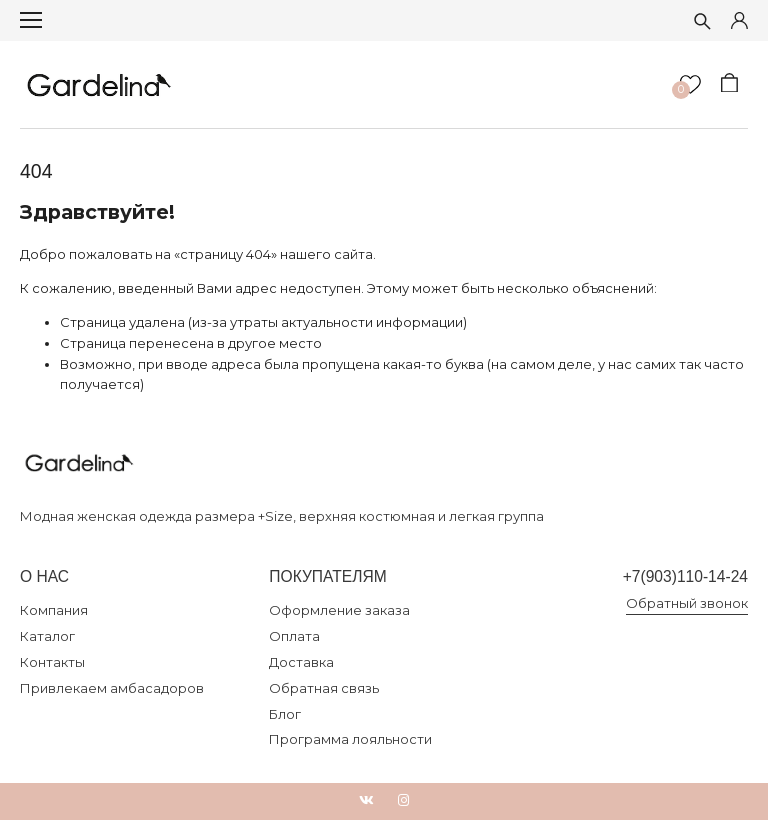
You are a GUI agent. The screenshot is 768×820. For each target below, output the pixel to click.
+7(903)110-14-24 (685, 576)
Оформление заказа (339, 610)
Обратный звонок (687, 603)
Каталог (47, 636)
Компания (54, 610)
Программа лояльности (350, 739)
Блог (285, 714)
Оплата (294, 636)
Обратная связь (324, 688)
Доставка (301, 662)
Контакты (52, 662)
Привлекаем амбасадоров (112, 688)
